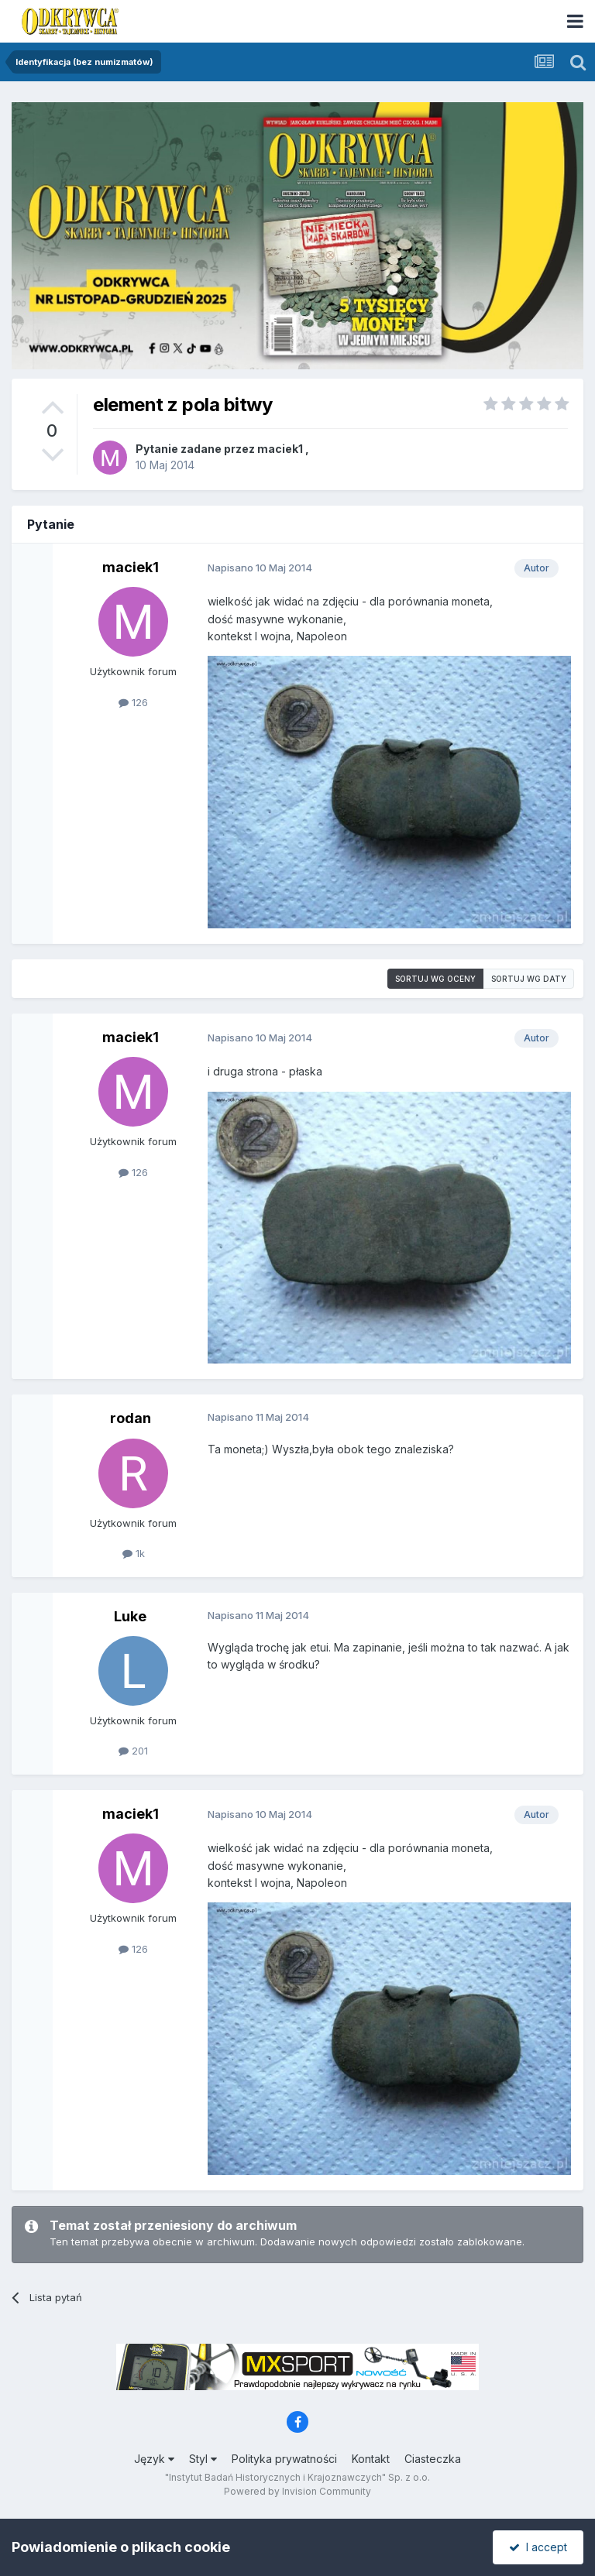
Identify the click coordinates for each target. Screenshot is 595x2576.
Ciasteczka (432, 2458)
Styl (203, 2458)
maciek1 (280, 448)
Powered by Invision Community (297, 2491)
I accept (538, 2547)
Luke (130, 1616)
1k (133, 1553)
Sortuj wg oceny (435, 978)
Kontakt (371, 2458)
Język (154, 2458)
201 (133, 1750)
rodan (130, 1418)
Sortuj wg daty (528, 978)
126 (133, 702)
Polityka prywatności (284, 2458)
